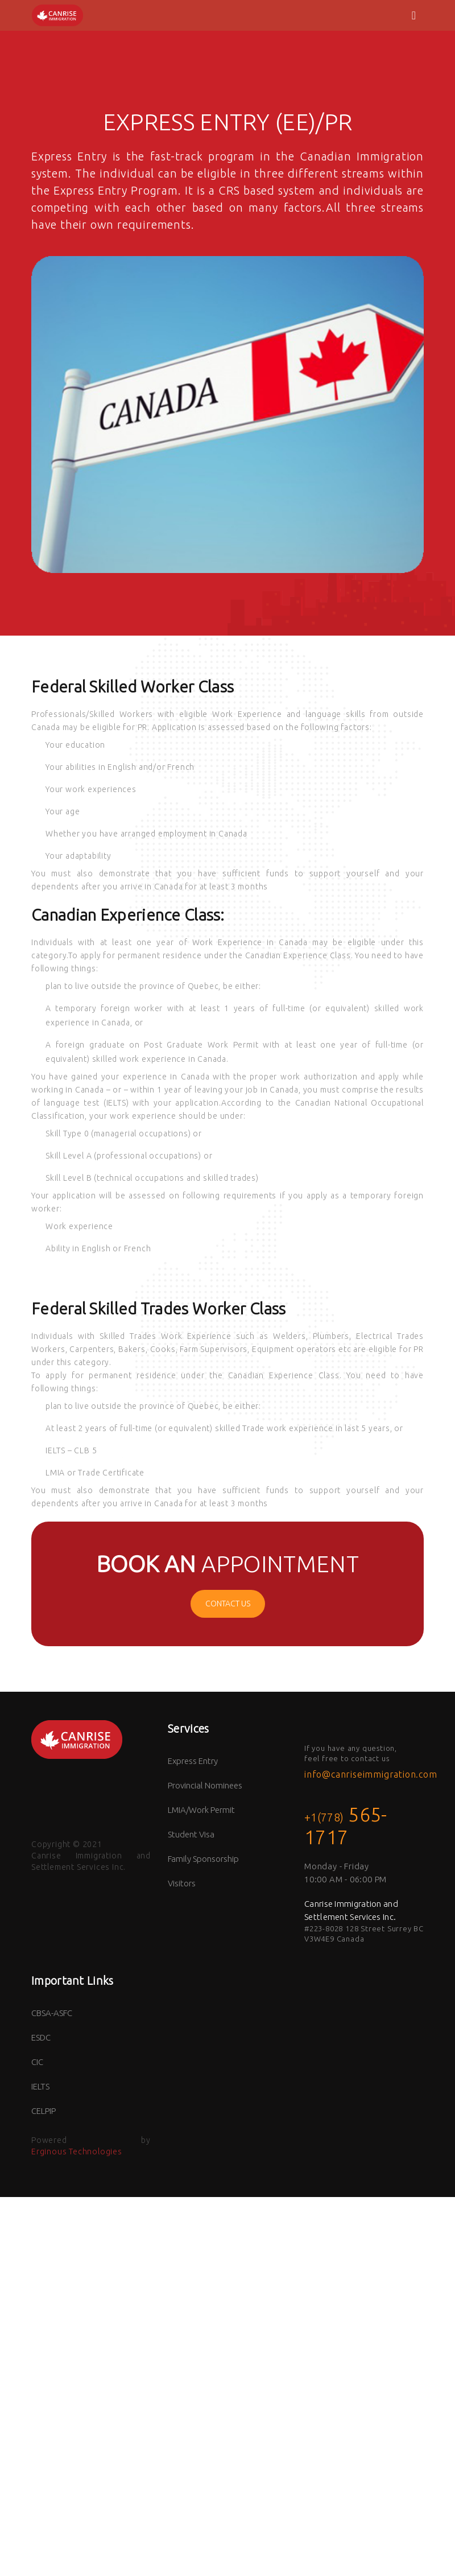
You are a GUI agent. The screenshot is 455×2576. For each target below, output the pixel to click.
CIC (37, 2062)
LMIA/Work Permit (201, 1810)
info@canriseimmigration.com (370, 1774)
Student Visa (191, 1834)
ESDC (41, 2037)
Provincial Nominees (205, 1785)
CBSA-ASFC (51, 2013)
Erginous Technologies (76, 2151)
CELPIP (43, 2111)
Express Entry (193, 1761)
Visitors (182, 1883)
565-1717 (345, 1825)
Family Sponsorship (203, 1859)
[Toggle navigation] (413, 15)
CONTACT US (227, 1603)
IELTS (40, 2086)
